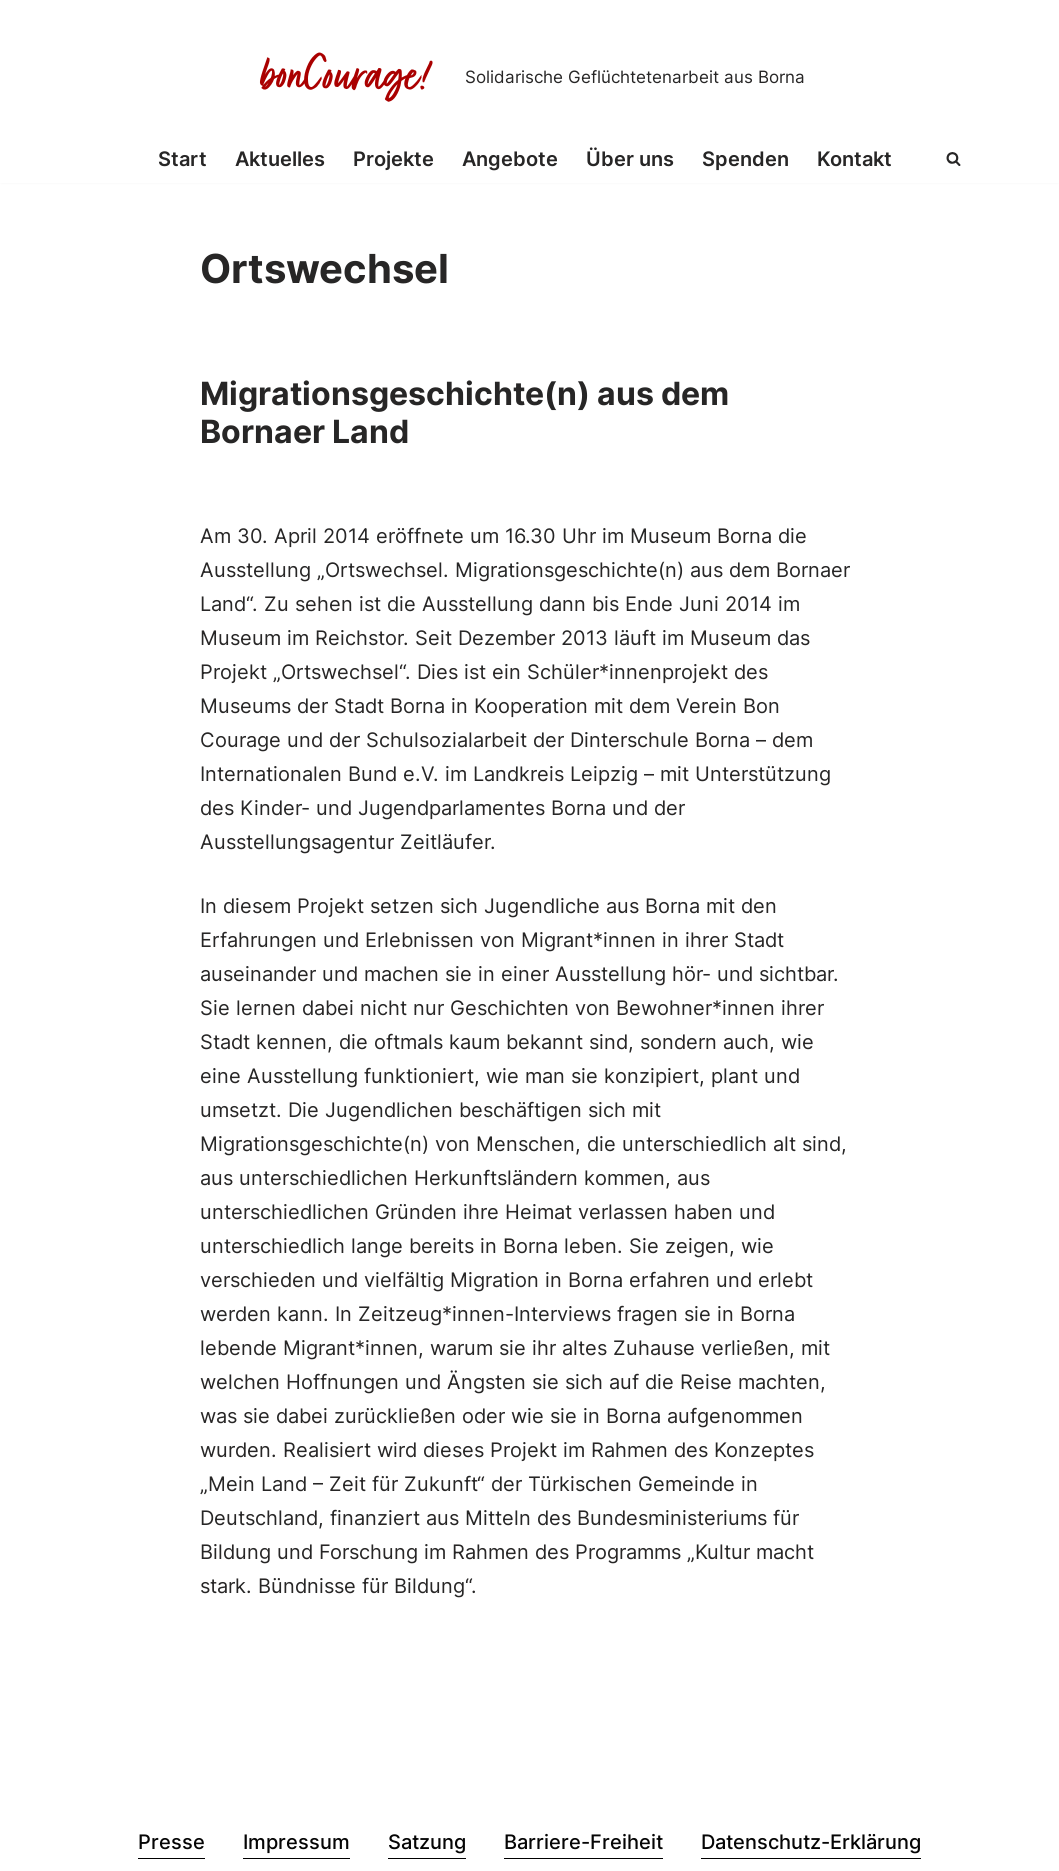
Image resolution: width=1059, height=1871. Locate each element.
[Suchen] (953, 158)
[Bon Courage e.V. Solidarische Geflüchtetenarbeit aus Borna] (530, 77)
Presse (171, 1842)
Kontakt (854, 159)
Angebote (510, 159)
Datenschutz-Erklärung (811, 1842)
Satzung (427, 1842)
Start (182, 159)
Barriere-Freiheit (583, 1842)
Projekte (393, 159)
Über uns (630, 159)
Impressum (296, 1842)
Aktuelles (280, 159)
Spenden (745, 159)
